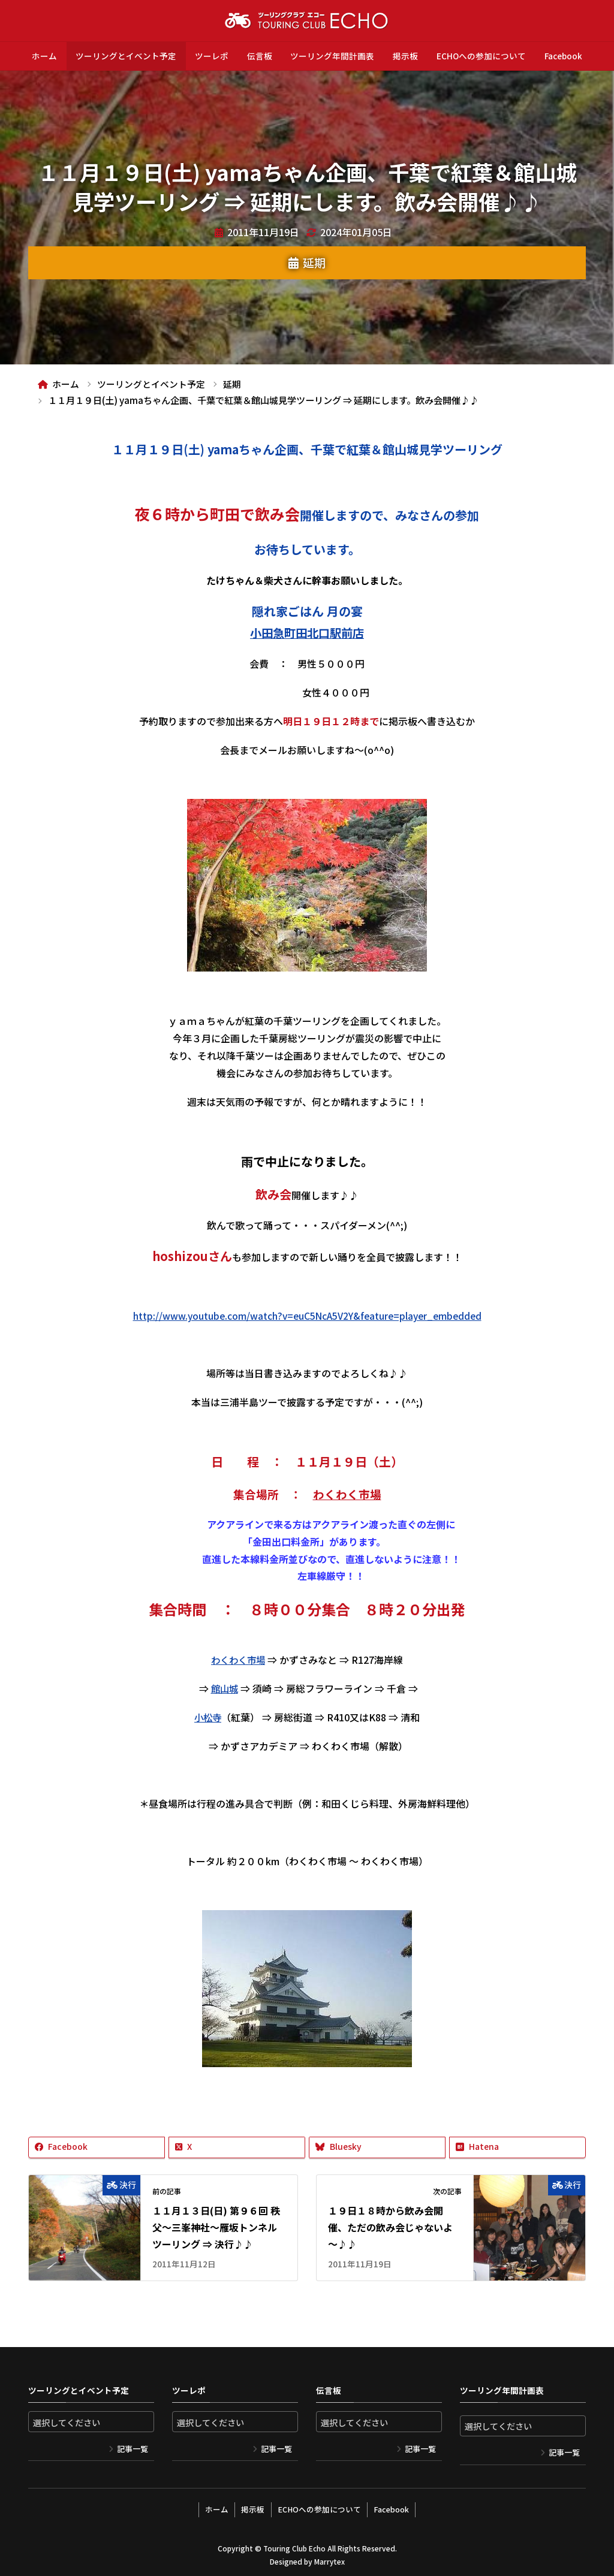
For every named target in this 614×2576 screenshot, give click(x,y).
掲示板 (405, 56)
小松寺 (208, 1716)
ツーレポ (211, 56)
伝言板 (259, 56)
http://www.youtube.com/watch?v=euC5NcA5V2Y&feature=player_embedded (307, 1315)
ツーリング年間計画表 (332, 56)
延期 (314, 262)
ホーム (44, 56)
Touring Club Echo (294, 2545)
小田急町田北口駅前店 (307, 632)
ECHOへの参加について (481, 56)
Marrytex (329, 2558)
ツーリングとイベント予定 (126, 56)
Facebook (563, 56)
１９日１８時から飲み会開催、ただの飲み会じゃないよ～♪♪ (390, 2227)
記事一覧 (132, 2448)
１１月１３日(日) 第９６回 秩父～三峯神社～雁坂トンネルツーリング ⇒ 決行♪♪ (216, 2227)
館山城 (224, 1688)
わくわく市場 (347, 1494)
